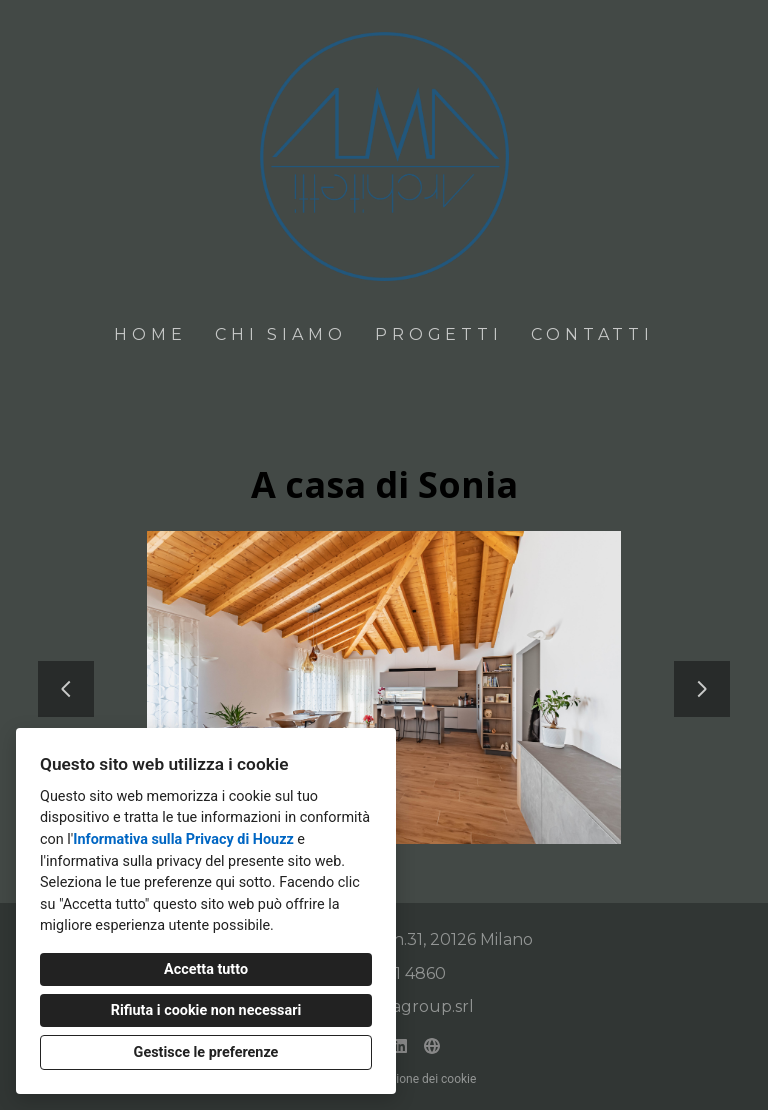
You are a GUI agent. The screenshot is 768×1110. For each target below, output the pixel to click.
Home (150, 334)
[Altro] (432, 1046)
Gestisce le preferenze (206, 1052)
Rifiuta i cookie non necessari (206, 1010)
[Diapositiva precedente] (66, 689)
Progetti (438, 334)
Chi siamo (280, 334)
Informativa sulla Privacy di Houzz (183, 839)
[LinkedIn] (400, 1046)
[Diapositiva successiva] (702, 689)
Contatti (592, 334)
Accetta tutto (206, 969)
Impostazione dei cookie (411, 1079)
